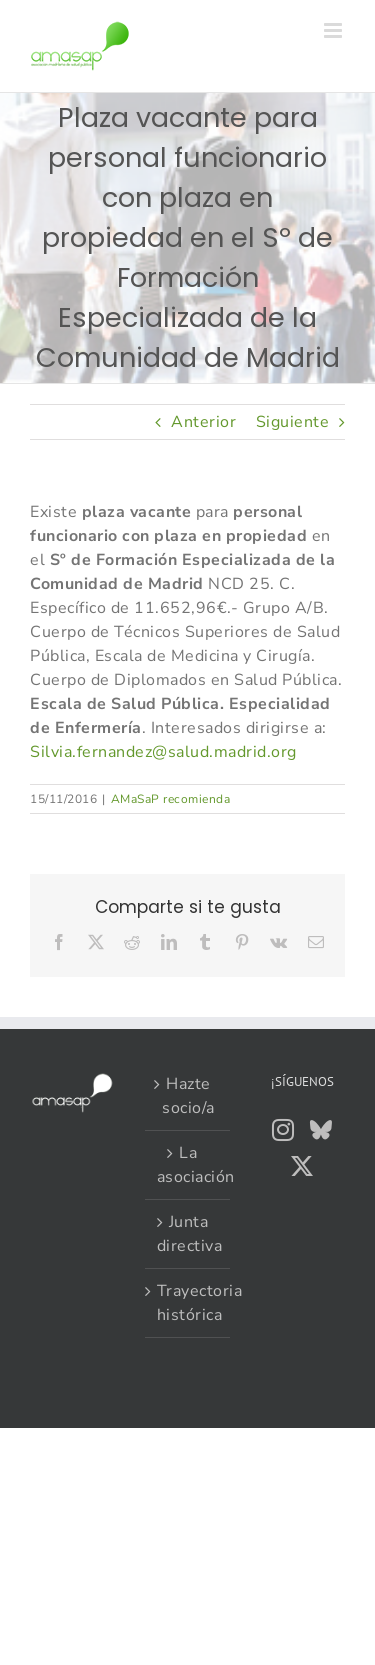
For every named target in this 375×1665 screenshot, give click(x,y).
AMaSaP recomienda (171, 799)
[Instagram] (283, 1130)
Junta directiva (188, 1234)
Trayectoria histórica (188, 1303)
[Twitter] (302, 1166)
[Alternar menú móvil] (335, 30)
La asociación (188, 1165)
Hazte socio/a (188, 1096)
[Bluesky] (321, 1130)
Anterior (203, 422)
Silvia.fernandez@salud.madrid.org (163, 752)
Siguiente (293, 422)
